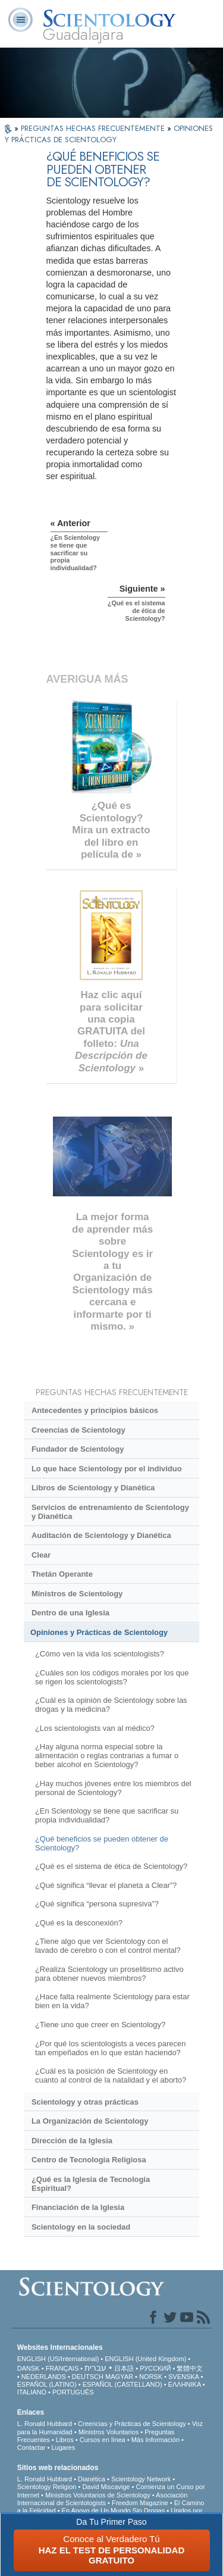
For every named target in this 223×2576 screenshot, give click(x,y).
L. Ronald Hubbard (44, 2423)
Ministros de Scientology (77, 1593)
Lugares (63, 2447)
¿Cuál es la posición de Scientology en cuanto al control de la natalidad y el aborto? (110, 2075)
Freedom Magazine (140, 2502)
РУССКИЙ (155, 2368)
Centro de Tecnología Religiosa (89, 2159)
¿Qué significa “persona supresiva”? (97, 1903)
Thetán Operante (62, 1574)
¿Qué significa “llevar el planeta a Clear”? (106, 1885)
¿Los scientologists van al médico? (95, 1728)
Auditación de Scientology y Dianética (101, 1535)
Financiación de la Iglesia (78, 2207)
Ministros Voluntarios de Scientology (97, 2495)
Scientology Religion (47, 2486)
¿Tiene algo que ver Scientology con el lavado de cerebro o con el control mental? (108, 1946)
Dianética (91, 2479)
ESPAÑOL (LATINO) (47, 2384)
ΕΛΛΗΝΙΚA (184, 2384)
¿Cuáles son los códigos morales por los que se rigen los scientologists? (112, 1677)
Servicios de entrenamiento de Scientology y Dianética (110, 1512)
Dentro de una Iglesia (70, 1612)
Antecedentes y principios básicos (95, 1410)
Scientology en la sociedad (81, 2226)
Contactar (31, 2447)
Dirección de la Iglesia (72, 2140)
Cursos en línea (102, 2439)
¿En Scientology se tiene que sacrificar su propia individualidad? (106, 1815)
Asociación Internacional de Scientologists (102, 2498)
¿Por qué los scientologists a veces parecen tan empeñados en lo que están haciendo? (110, 2048)
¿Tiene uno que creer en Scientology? (100, 2024)
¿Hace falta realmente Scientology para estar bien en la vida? (112, 2001)
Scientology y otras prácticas (85, 2101)
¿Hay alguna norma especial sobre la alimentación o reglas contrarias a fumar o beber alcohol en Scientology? (106, 1755)
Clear (41, 1554)
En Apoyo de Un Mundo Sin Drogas (113, 2510)
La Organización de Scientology (90, 2121)
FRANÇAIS (62, 2368)
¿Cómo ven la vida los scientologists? (99, 1653)
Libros (65, 2439)
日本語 (124, 2368)
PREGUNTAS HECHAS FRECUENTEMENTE (94, 128)
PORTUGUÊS (72, 2392)
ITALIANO (31, 2392)
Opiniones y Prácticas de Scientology (99, 1632)
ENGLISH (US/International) (58, 2358)
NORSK (150, 2376)
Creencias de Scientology (78, 1429)
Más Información (155, 2439)
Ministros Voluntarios (108, 2432)
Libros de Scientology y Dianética (93, 1487)
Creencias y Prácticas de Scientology (132, 2423)
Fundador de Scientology (78, 1449)
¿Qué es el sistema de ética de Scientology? (111, 1866)
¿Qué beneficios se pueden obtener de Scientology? (101, 1843)
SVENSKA (183, 2376)
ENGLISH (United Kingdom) (145, 2358)
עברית (95, 2367)
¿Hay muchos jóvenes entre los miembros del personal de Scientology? (113, 1788)
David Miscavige (106, 2486)
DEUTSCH (87, 2376)
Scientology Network (141, 2479)
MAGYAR (119, 2376)
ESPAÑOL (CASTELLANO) (122, 2384)
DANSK (28, 2368)
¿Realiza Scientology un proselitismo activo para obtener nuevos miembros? (109, 1974)
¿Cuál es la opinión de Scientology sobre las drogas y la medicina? (111, 1705)
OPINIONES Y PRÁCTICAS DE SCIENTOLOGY (109, 134)
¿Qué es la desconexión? (79, 1922)
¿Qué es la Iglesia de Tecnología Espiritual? (91, 2184)
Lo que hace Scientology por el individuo (107, 1468)
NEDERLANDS (43, 2376)
